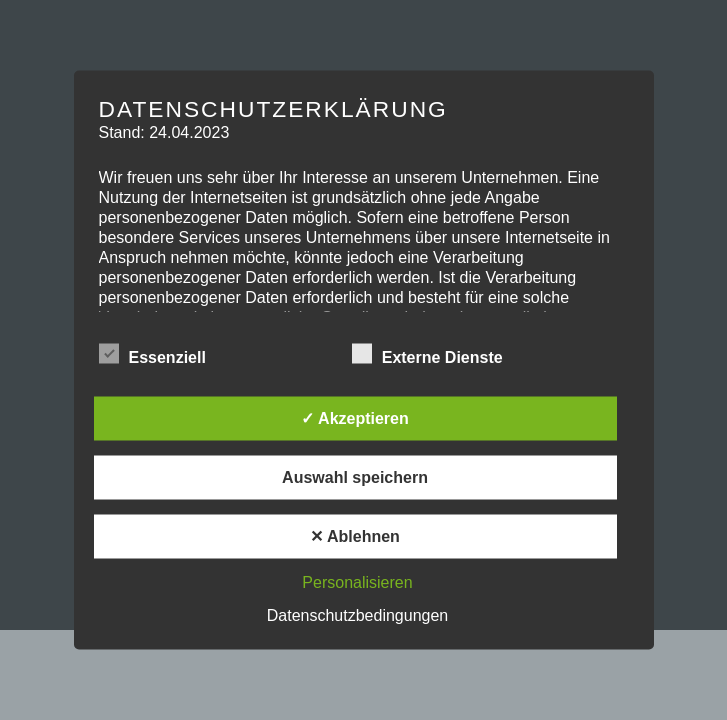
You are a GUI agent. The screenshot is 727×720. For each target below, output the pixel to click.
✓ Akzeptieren (355, 418)
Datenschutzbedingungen (357, 615)
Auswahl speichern (355, 477)
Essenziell (152, 355)
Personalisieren (357, 582)
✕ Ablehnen (355, 536)
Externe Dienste (427, 355)
